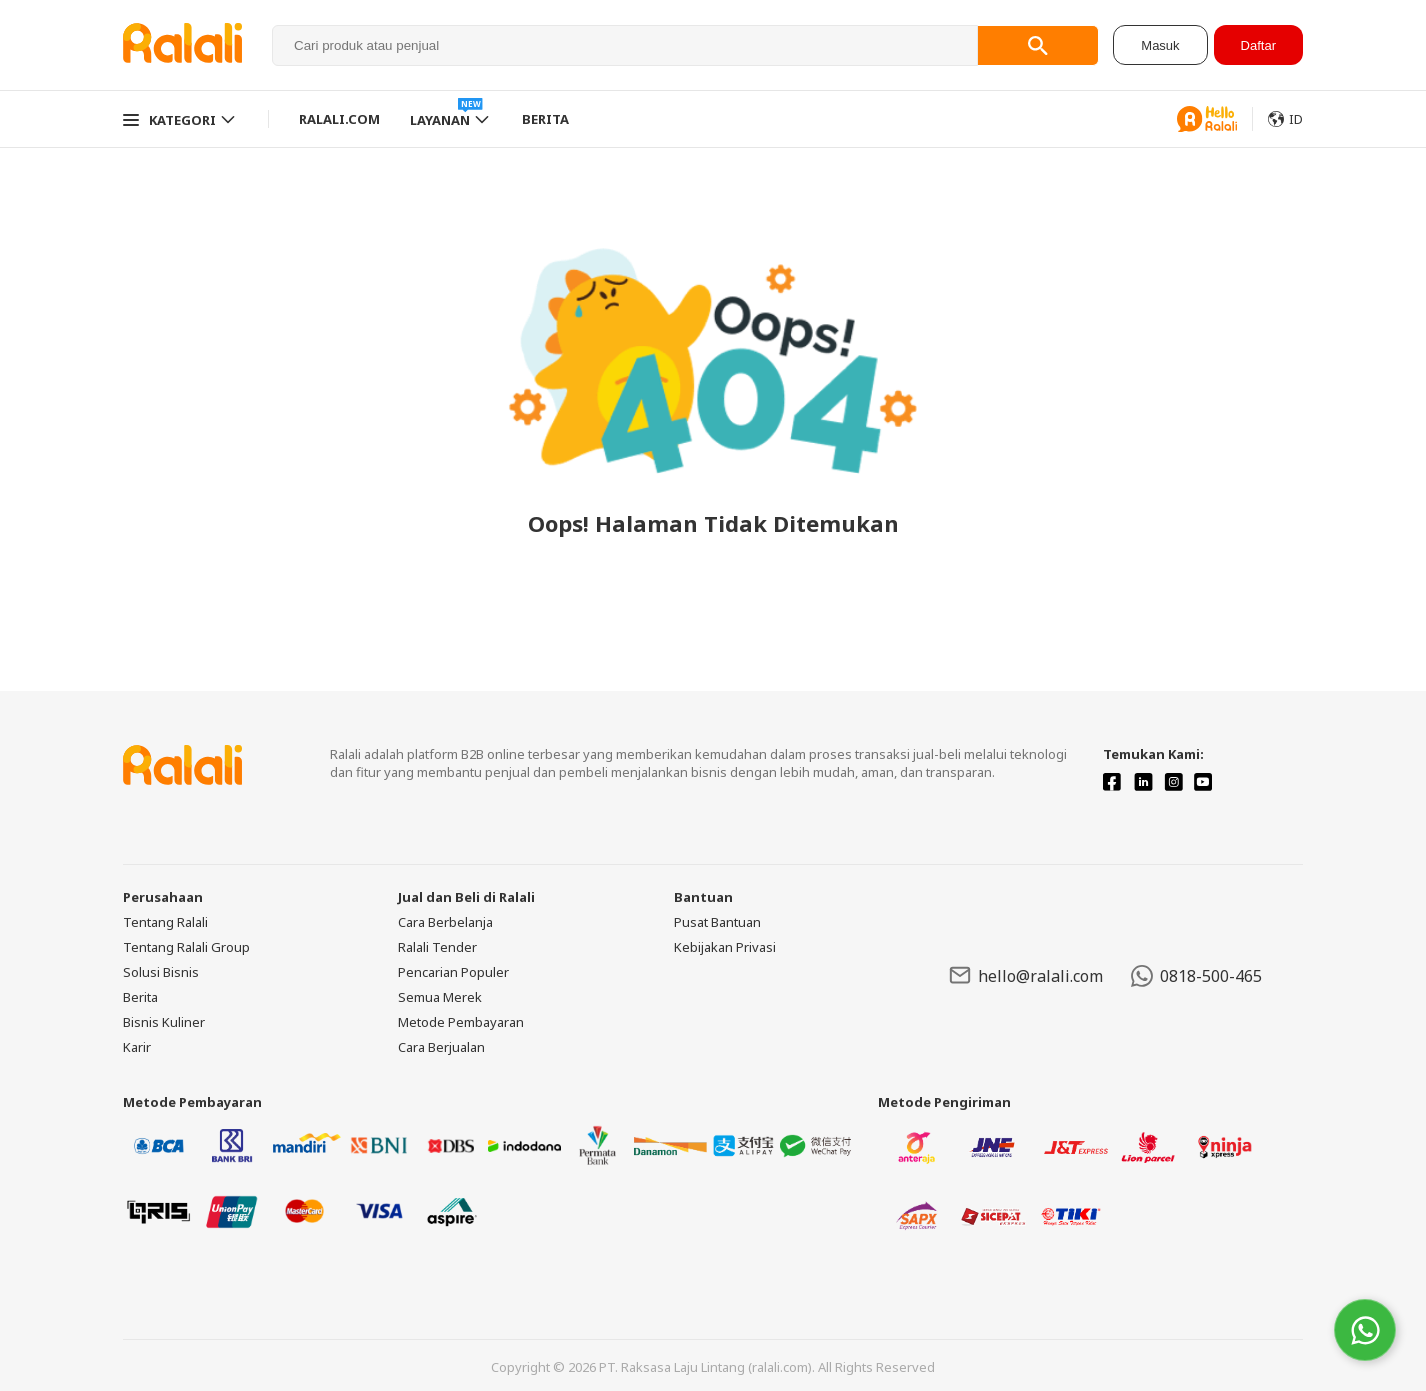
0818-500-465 (1196, 976)
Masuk (1160, 45)
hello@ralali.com (1026, 975)
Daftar (1258, 45)
